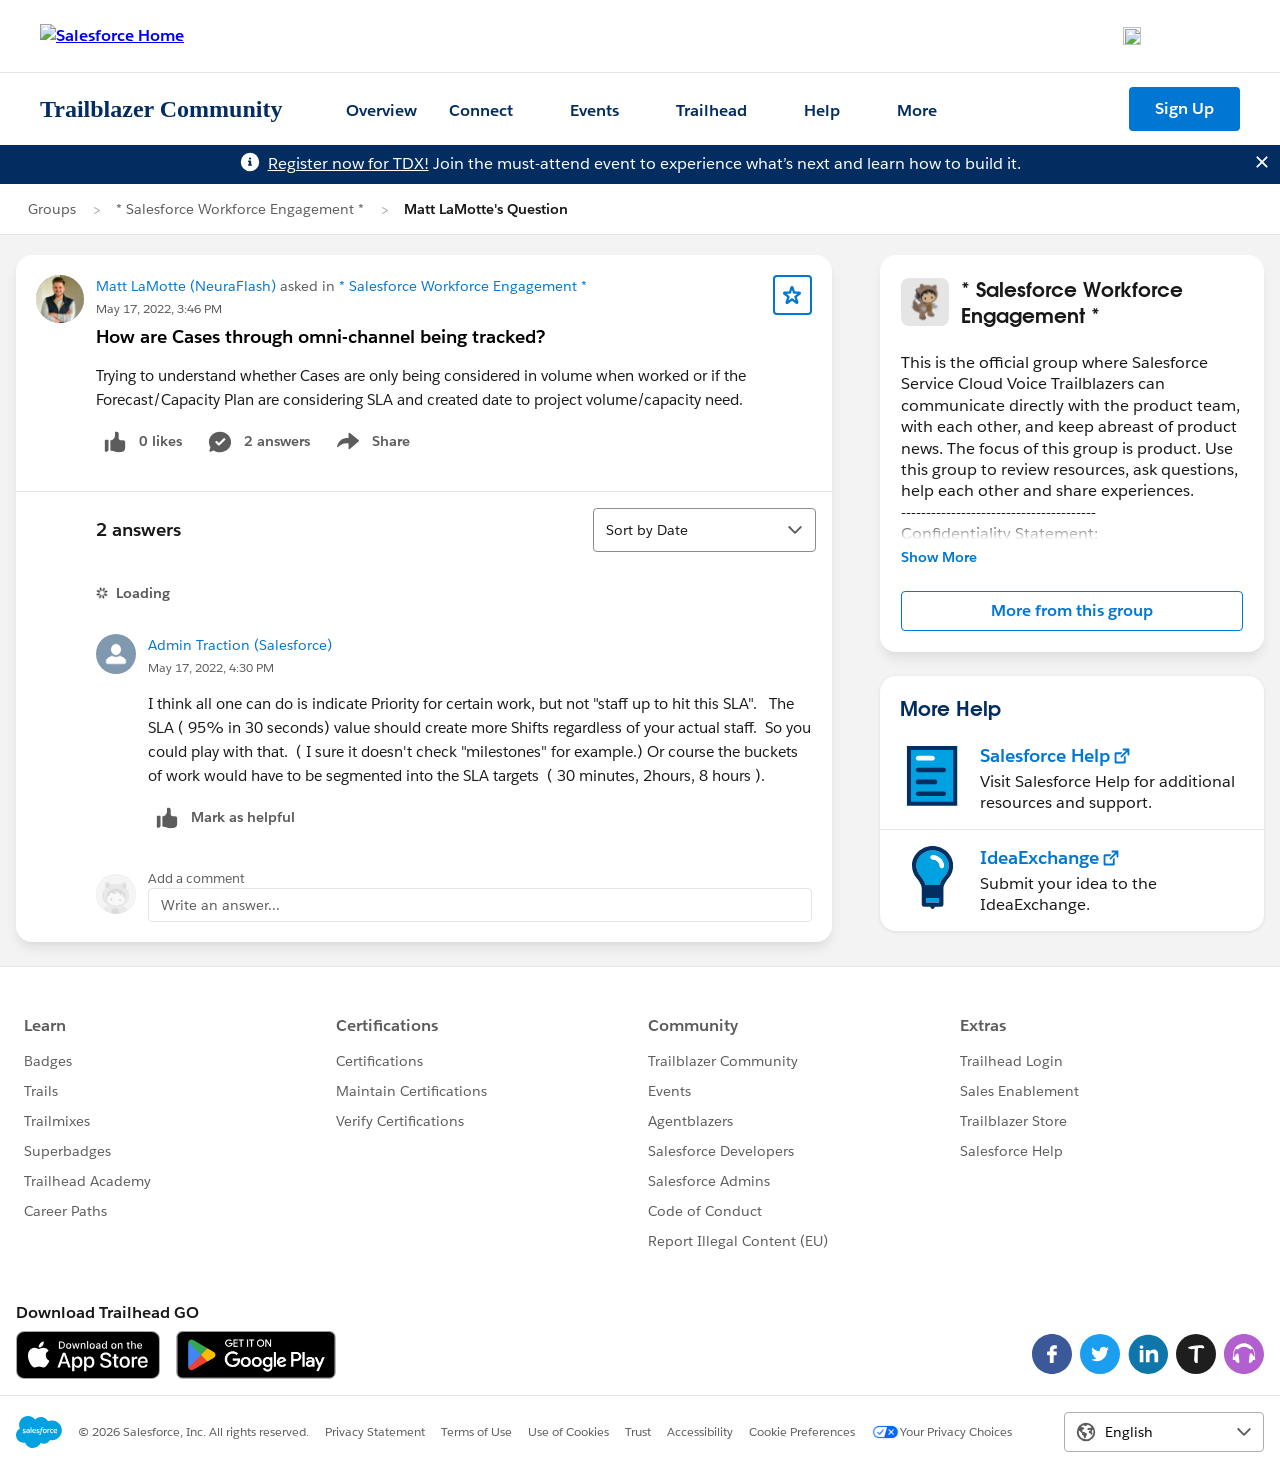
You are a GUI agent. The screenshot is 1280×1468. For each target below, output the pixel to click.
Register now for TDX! (348, 163)
